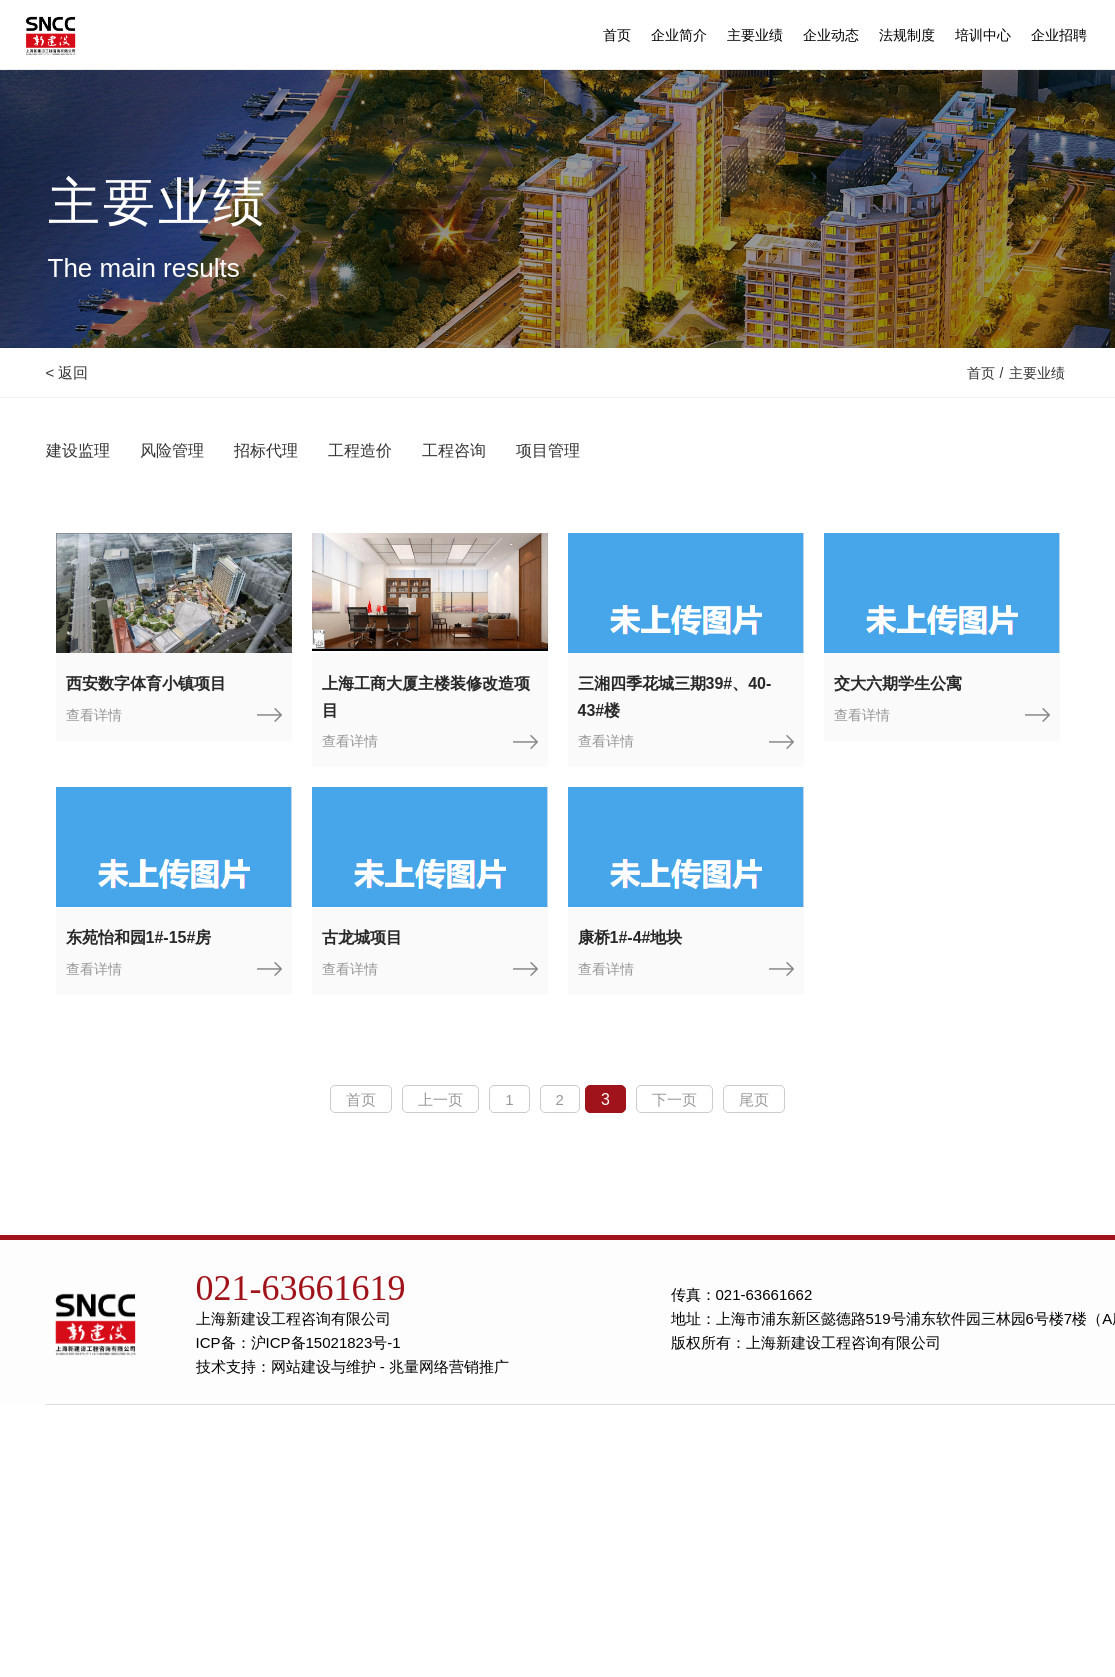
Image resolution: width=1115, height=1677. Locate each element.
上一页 (440, 1099)
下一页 (674, 1099)
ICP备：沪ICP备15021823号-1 (298, 1342)
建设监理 (78, 450)
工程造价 (360, 450)
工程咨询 (454, 450)
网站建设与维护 (323, 1366)
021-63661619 (301, 1288)
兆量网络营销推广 (449, 1366)
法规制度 (907, 32)
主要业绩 (755, 32)
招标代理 (266, 450)
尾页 (754, 1099)
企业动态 (831, 32)
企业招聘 (1059, 32)
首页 (617, 32)
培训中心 (983, 32)
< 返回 (67, 372)
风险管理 (172, 450)
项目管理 (548, 450)
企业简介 (679, 32)
